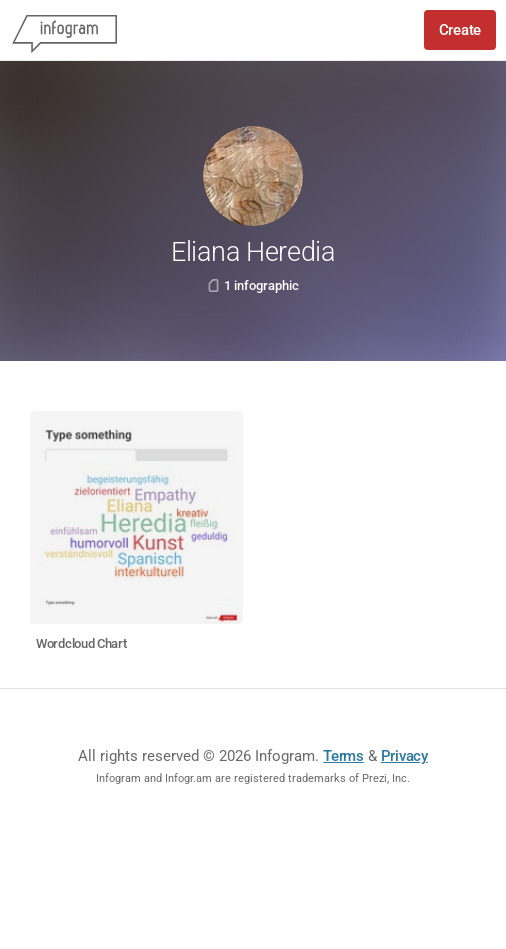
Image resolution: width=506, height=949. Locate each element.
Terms (343, 756)
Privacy (404, 756)
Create (460, 30)
